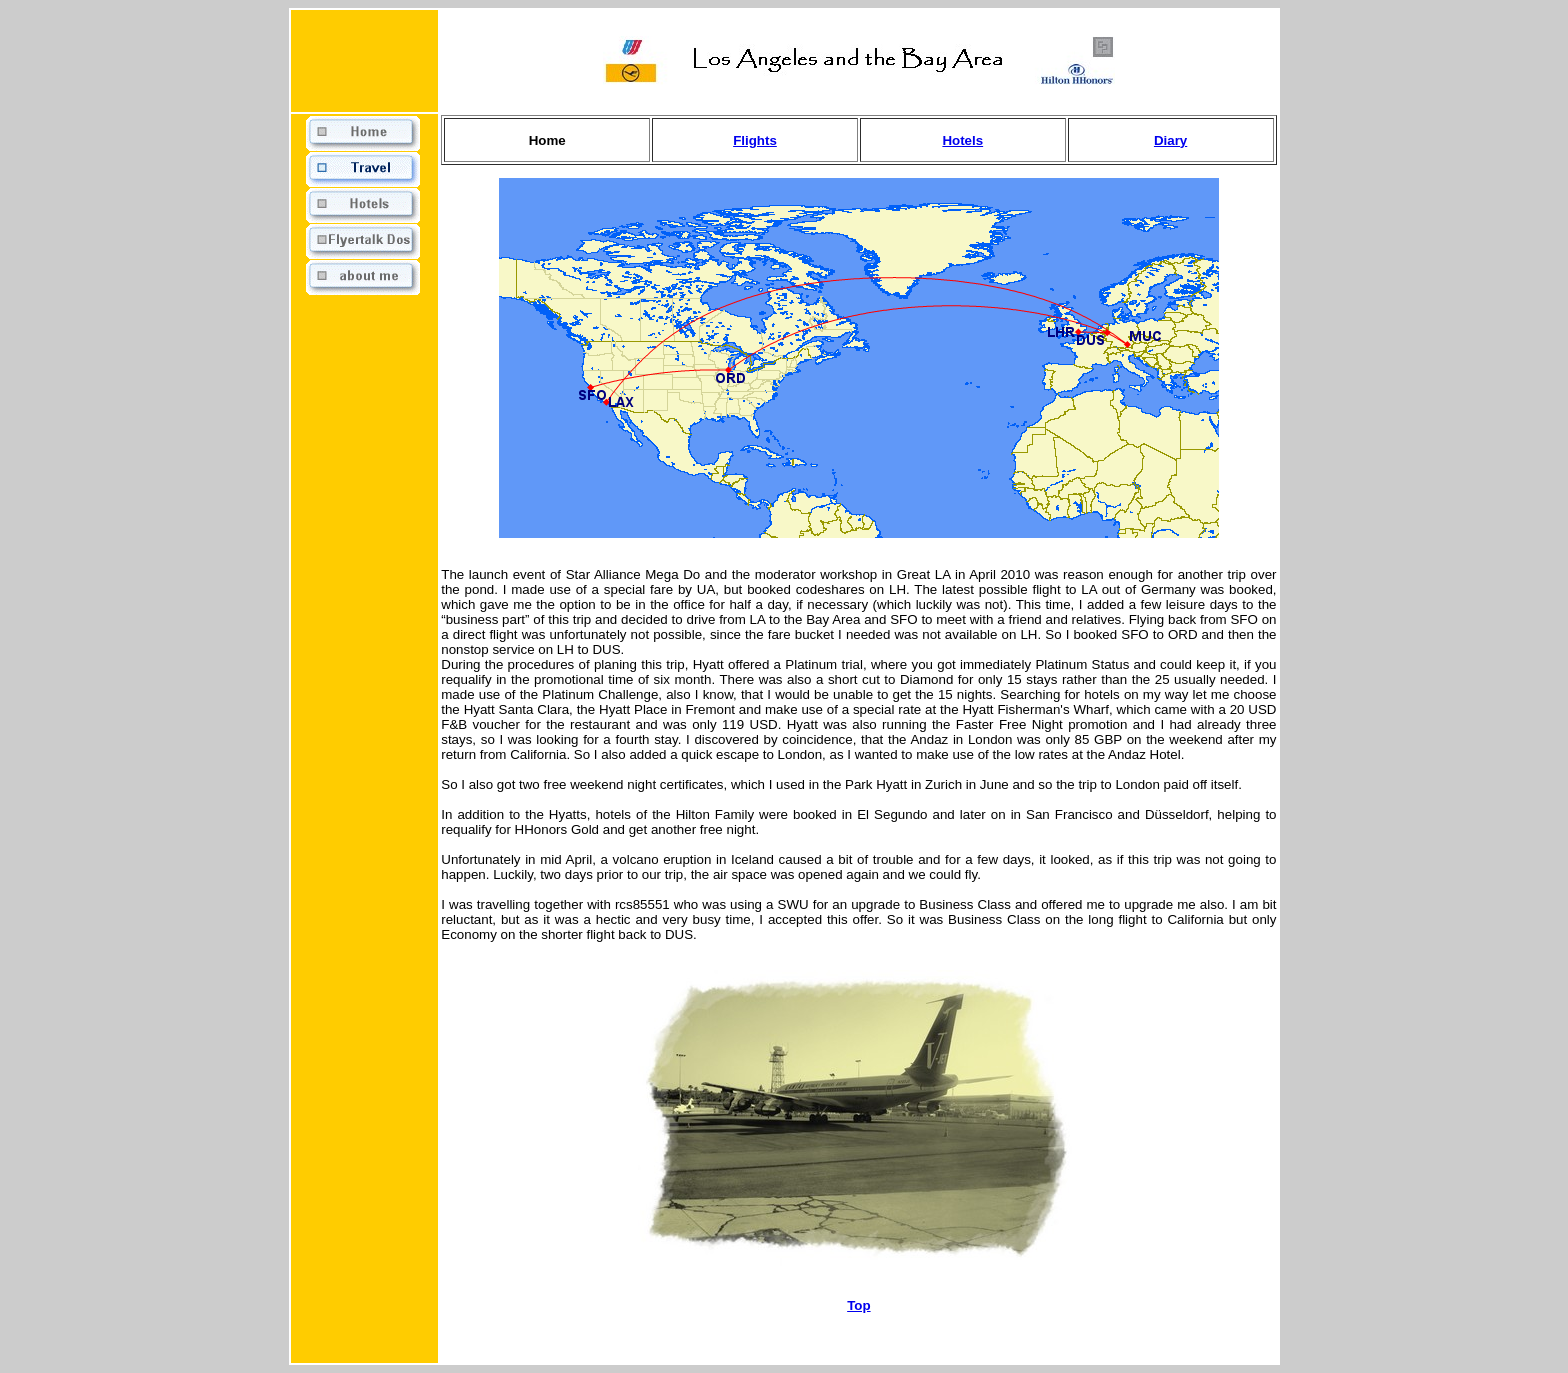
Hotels (962, 140)
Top (858, 1305)
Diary (1170, 140)
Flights (755, 140)
